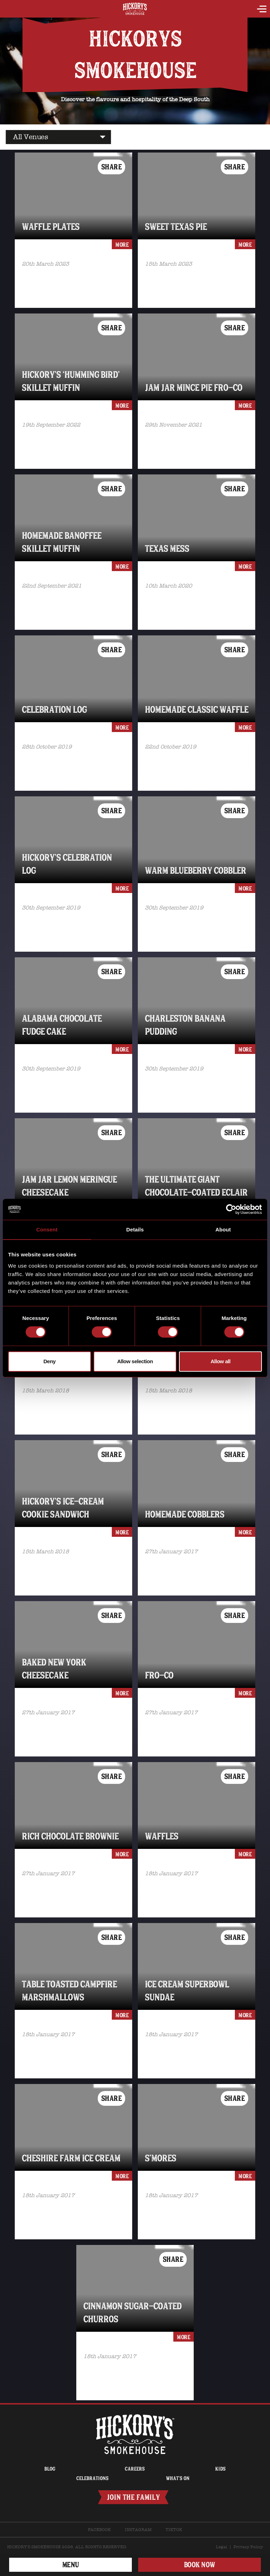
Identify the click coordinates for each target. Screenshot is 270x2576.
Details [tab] (135, 1229)
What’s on (177, 2478)
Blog (49, 2469)
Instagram (138, 2529)
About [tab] (223, 1229)
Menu (70, 2564)
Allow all (220, 1361)
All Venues (30, 137)
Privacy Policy (248, 2546)
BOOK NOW (199, 2564)
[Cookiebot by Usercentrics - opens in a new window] (231, 1209)
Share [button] (111, 166)
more (122, 244)
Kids (220, 2469)
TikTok (174, 2529)
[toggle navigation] (261, 10)
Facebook (99, 2529)
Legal (221, 2546)
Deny (49, 1361)
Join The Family (133, 2497)
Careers (135, 2469)
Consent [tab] (47, 1229)
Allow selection (135, 1361)
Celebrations (92, 2478)
